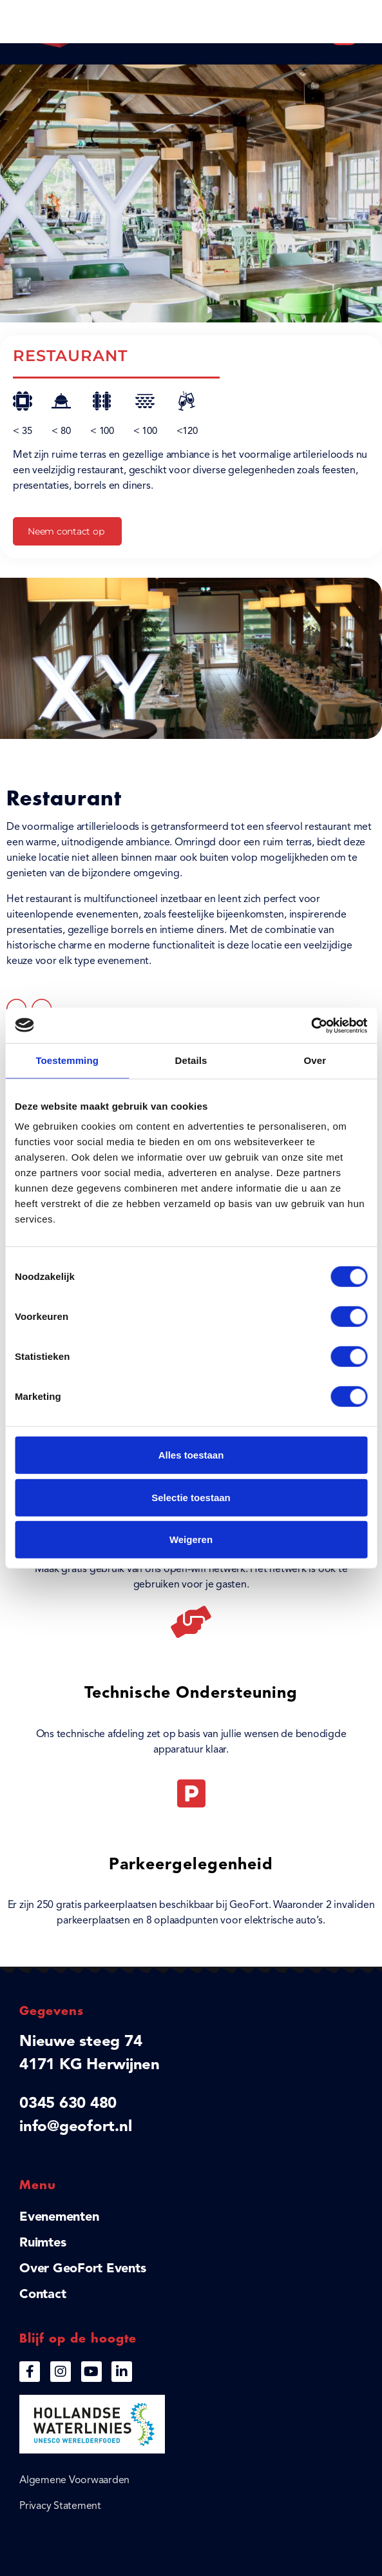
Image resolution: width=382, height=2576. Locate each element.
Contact (42, 2294)
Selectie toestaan (191, 1496)
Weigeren (191, 1539)
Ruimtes (42, 2243)
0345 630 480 (68, 2104)
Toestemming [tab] (67, 1060)
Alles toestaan (191, 1455)
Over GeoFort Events (82, 2269)
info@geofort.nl (75, 2127)
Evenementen (59, 2217)
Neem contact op (66, 531)
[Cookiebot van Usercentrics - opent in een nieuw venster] (310, 1025)
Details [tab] (191, 1060)
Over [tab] (315, 1060)
